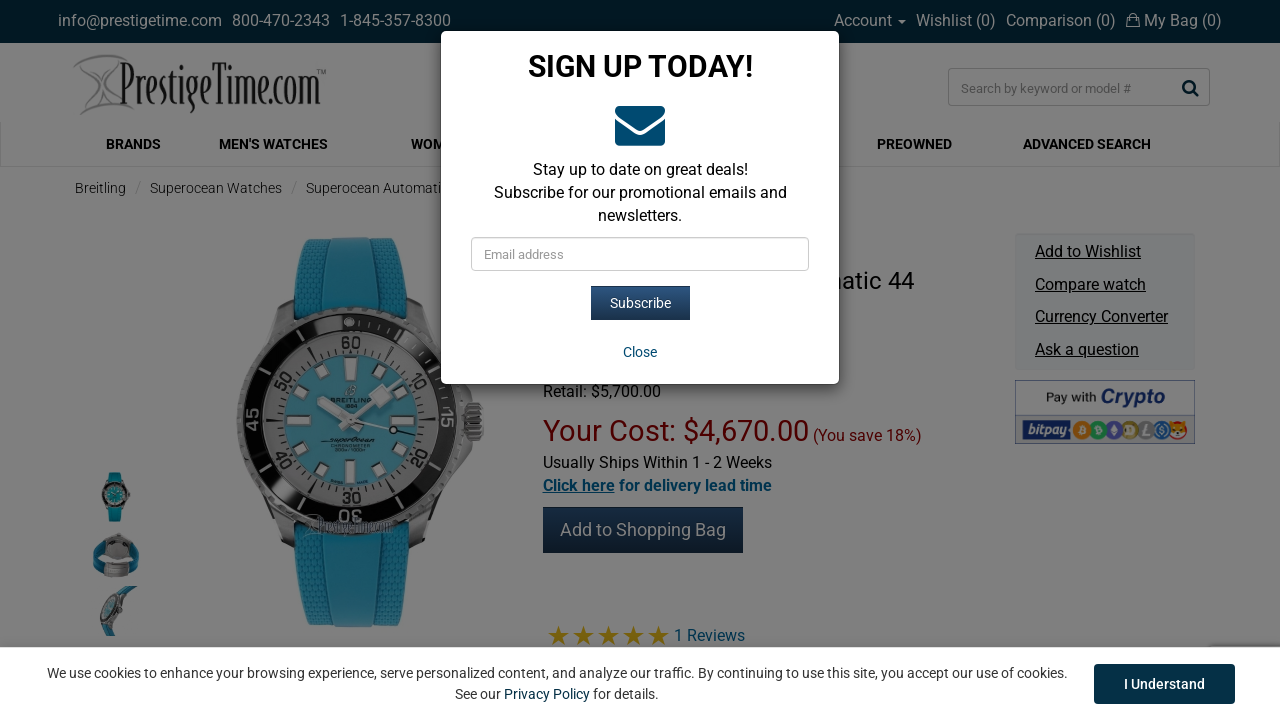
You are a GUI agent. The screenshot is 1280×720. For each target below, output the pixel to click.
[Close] (640, 352)
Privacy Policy (547, 694)
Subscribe (640, 303)
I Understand (1164, 684)
